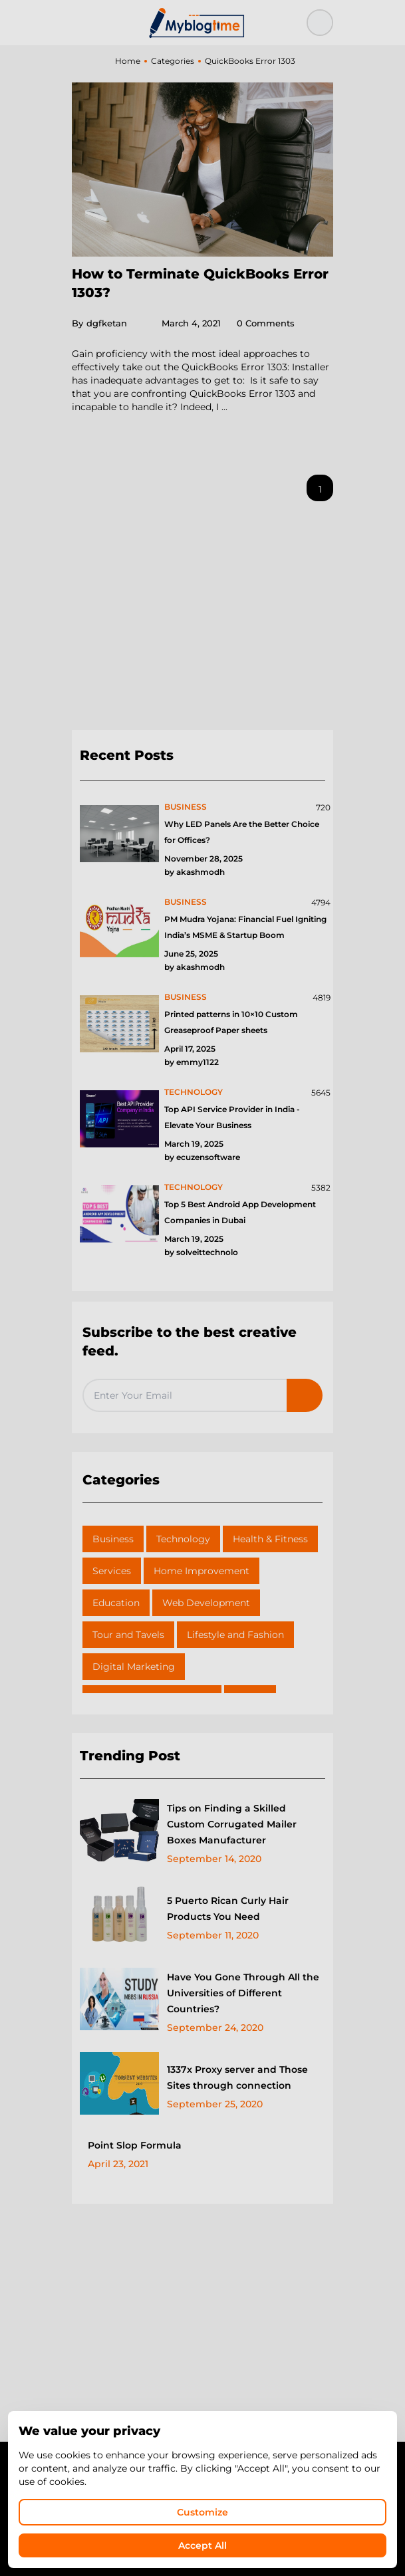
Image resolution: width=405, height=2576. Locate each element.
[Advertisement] (202, 621)
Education (116, 1603)
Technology (183, 1539)
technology (193, 1092)
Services (111, 1571)
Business (113, 1539)
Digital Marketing (133, 1667)
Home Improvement (201, 1571)
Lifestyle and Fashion (235, 1635)
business (185, 807)
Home (127, 61)
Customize (202, 2512)
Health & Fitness (270, 1539)
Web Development (206, 1603)
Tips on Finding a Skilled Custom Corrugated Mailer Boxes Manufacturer (232, 1824)
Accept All (202, 2545)
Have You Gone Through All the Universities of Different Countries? (243, 1993)
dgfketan (99, 323)
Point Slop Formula (135, 2145)
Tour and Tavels (128, 1635)
